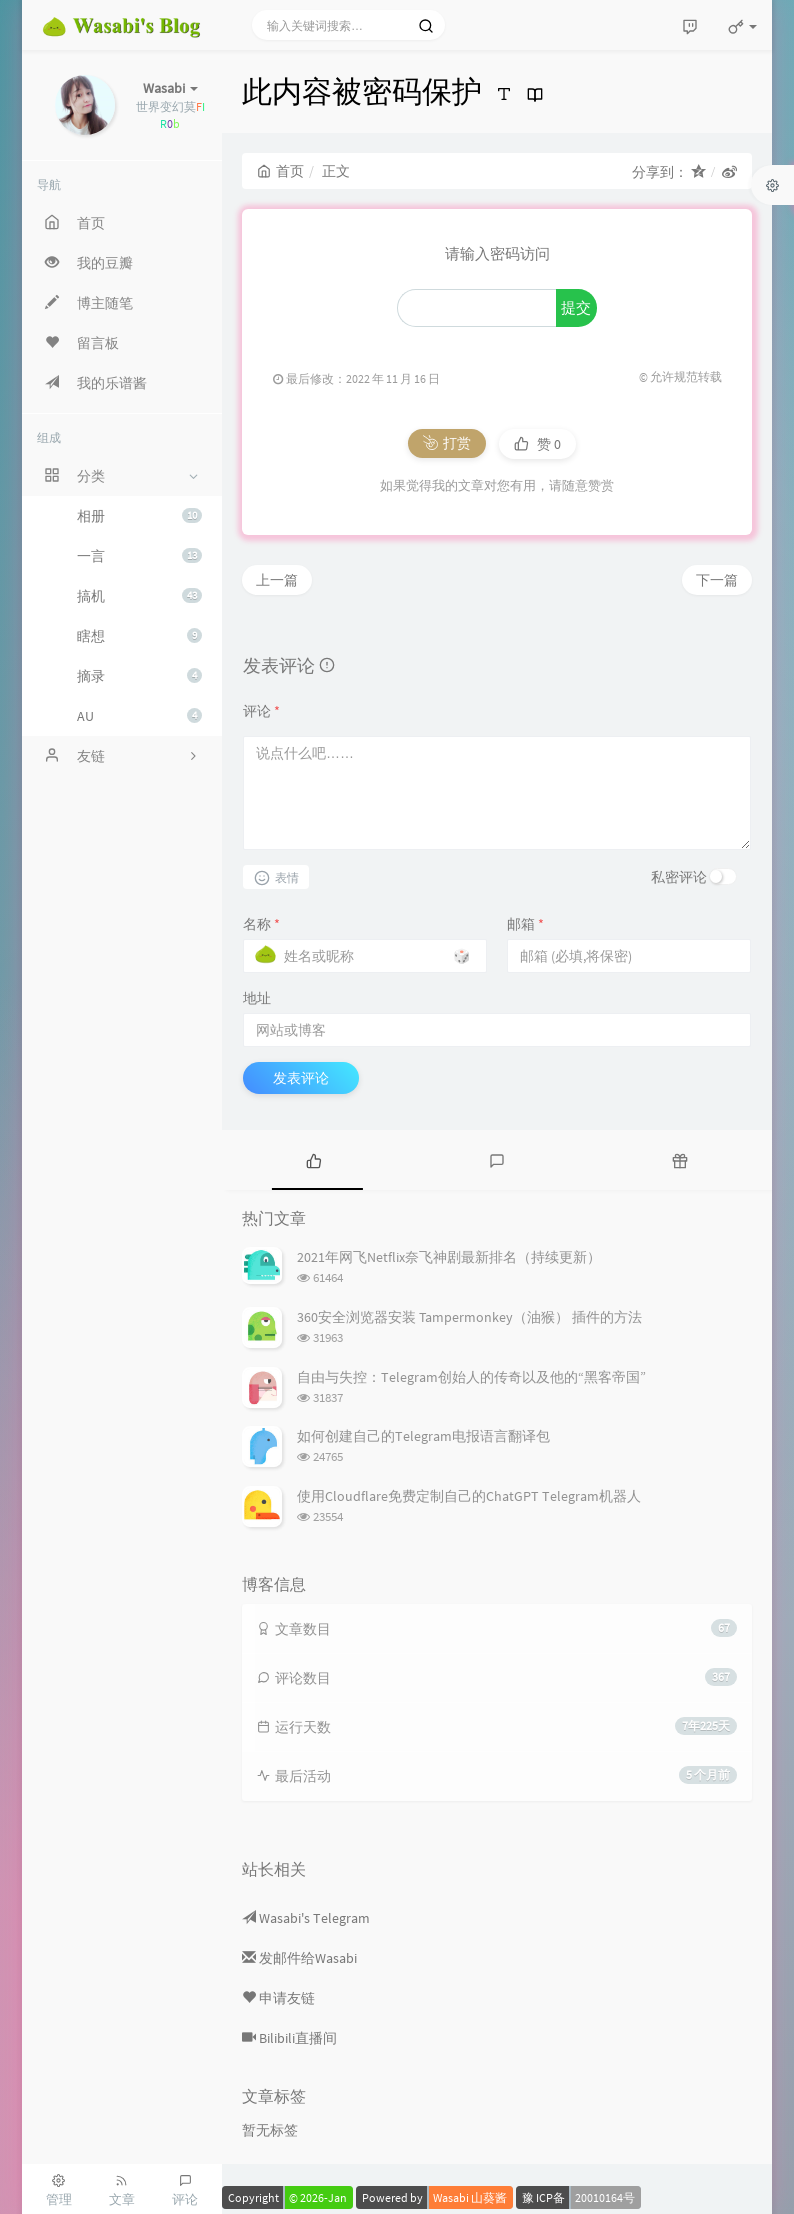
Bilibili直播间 (289, 2038)
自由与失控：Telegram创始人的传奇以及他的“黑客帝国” (471, 1377)
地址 (257, 998)
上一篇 (277, 580)
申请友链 (278, 1998)
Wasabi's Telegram (306, 1918)
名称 (261, 924)
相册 (139, 516)
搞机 (139, 596)
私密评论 (679, 877)
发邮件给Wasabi (299, 1958)
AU (139, 716)
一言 (139, 556)
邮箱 (525, 924)
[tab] (313, 1160)
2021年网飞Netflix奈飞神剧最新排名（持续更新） (449, 1257)
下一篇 (717, 580)
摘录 (139, 676)
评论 (261, 711)
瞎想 (139, 636)
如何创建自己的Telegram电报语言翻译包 (423, 1436)
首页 (280, 171)
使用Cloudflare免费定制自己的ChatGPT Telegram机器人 (469, 1496)
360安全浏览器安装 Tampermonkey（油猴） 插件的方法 (469, 1317)
